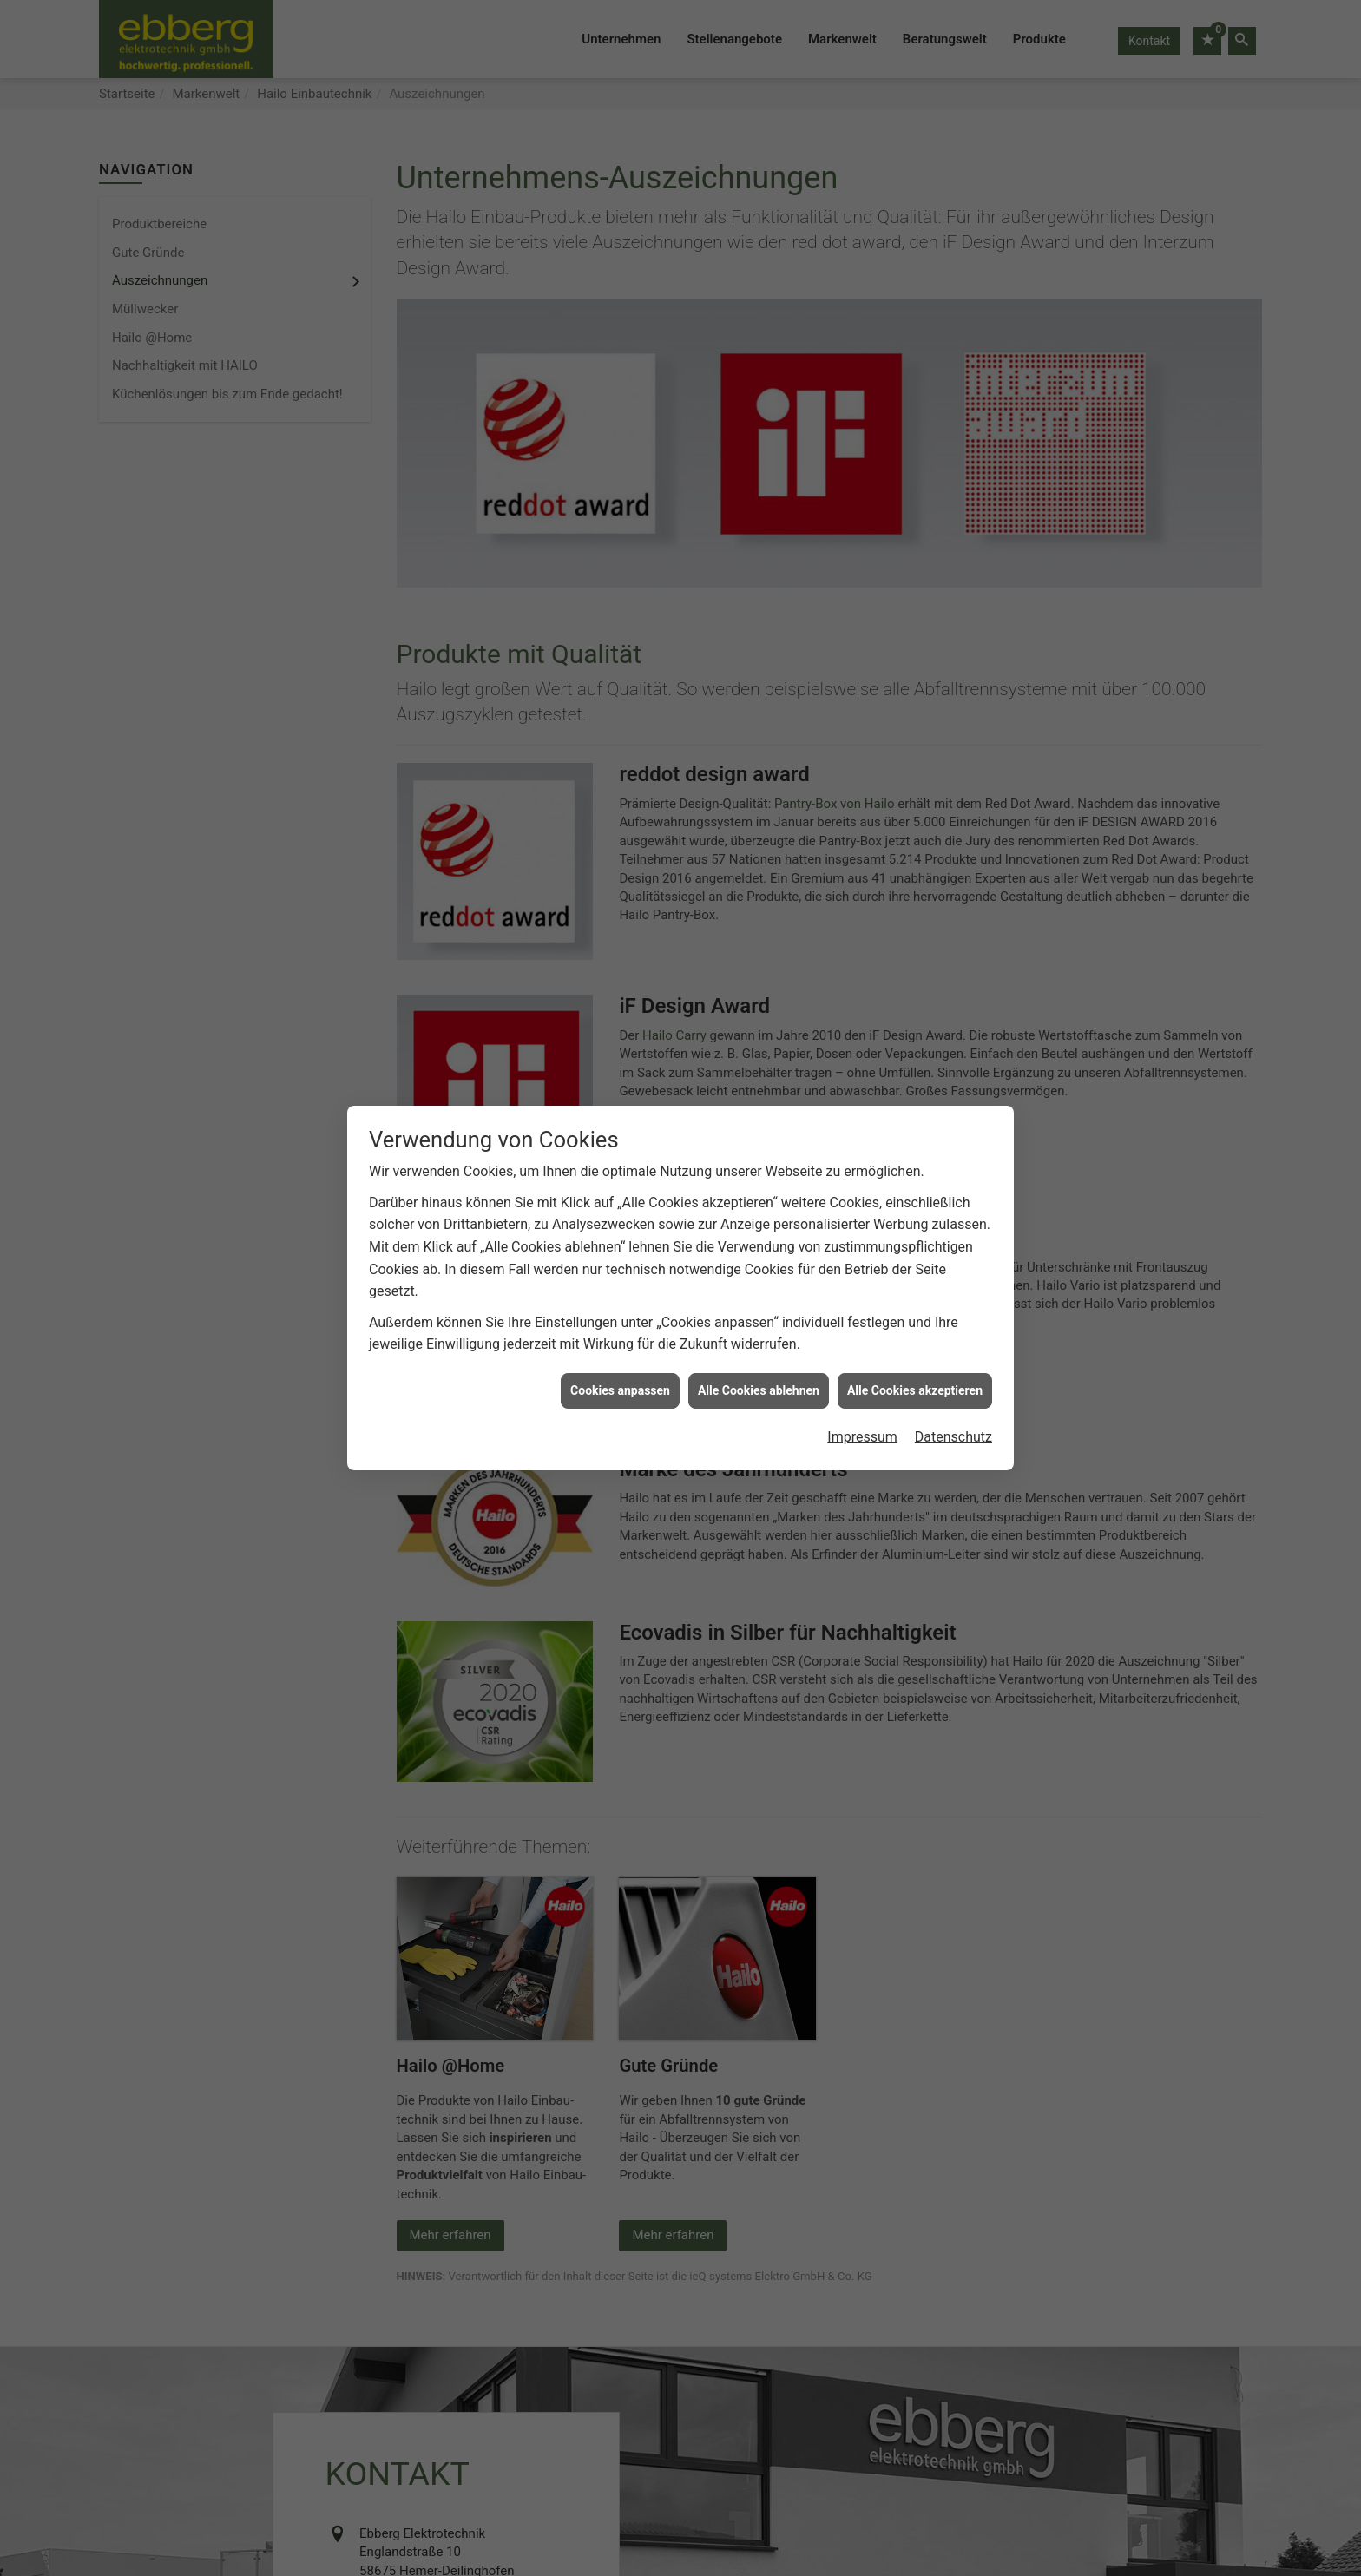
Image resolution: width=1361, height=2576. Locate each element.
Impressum (862, 1428)
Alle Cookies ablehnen (758, 1382)
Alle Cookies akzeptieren (915, 1382)
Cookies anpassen (620, 1382)
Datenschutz (953, 1428)
